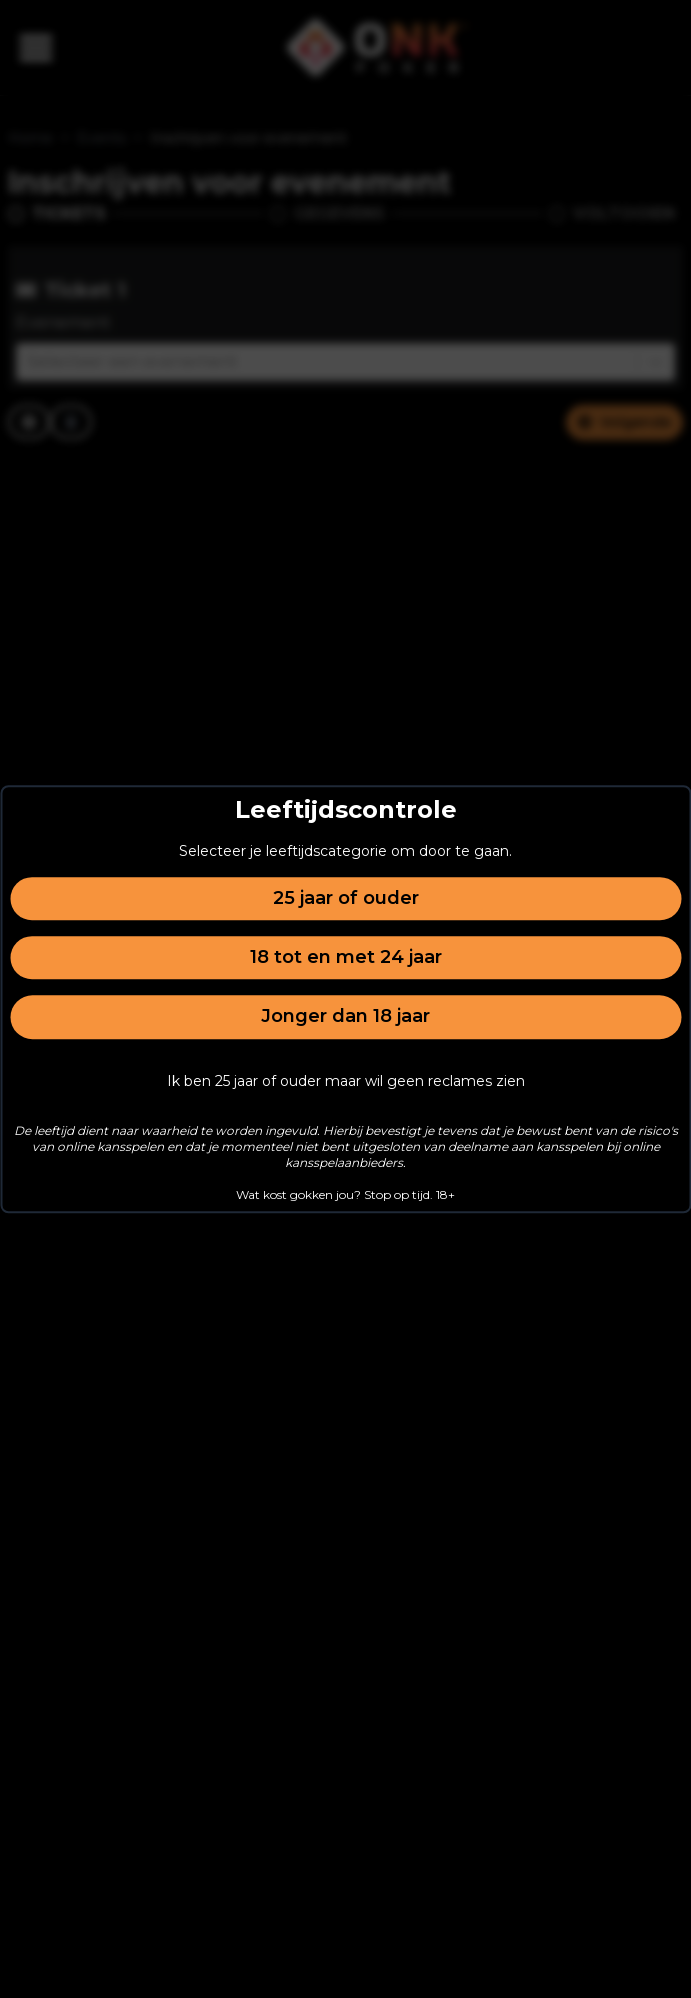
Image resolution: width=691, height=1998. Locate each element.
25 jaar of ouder (346, 898)
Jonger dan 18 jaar (345, 1017)
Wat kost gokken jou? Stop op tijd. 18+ (345, 1194)
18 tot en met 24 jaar (346, 957)
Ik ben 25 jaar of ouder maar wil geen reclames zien (346, 1081)
